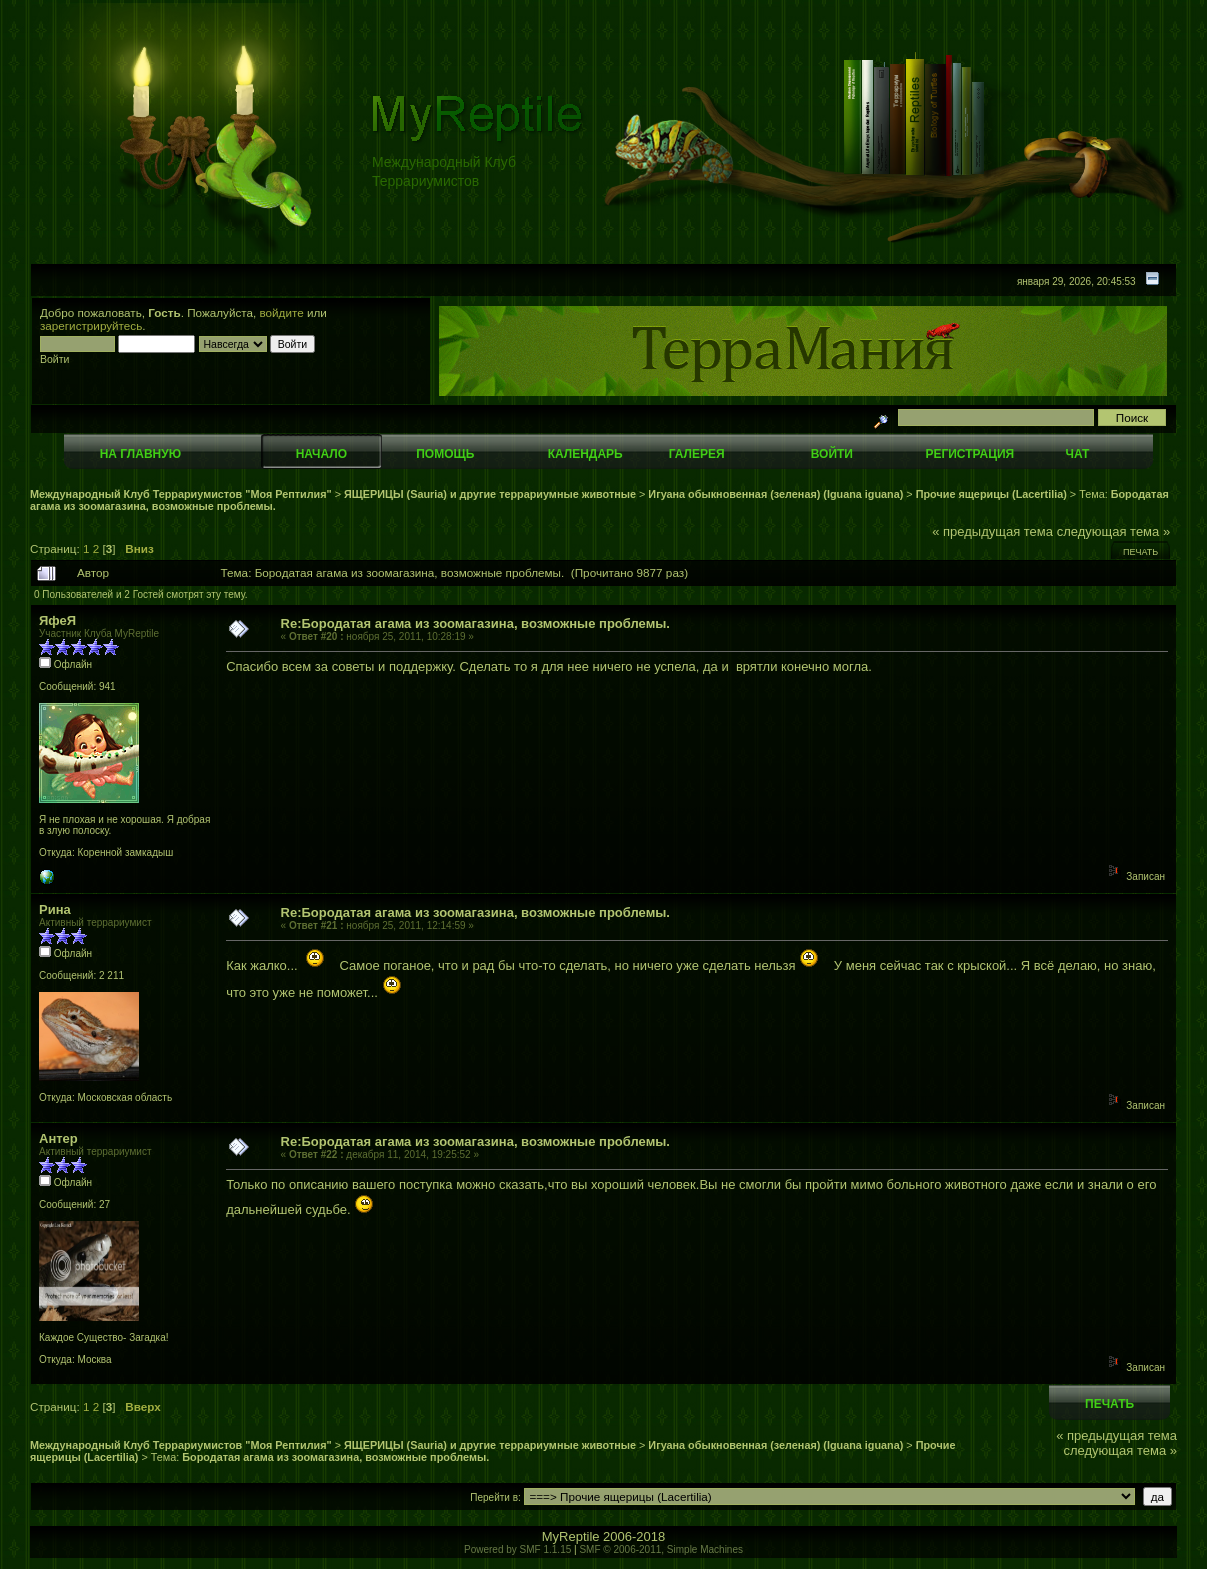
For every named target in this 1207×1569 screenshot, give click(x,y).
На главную (140, 454)
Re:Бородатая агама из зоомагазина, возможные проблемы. (475, 623)
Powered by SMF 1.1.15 (517, 1549)
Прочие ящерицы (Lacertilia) (991, 494)
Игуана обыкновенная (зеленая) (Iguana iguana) (775, 494)
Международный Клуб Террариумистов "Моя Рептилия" (181, 494)
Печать (1140, 552)
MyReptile (571, 1536)
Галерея (697, 454)
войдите (282, 312)
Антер (58, 1138)
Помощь (445, 454)
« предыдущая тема (992, 531)
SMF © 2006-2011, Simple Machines (661, 1549)
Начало (321, 454)
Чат (1077, 454)
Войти (832, 454)
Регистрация (969, 454)
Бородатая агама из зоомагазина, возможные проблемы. (335, 1457)
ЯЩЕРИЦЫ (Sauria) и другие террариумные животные (490, 494)
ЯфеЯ (57, 620)
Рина (55, 909)
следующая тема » (1114, 531)
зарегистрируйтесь (91, 325)
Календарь (585, 454)
